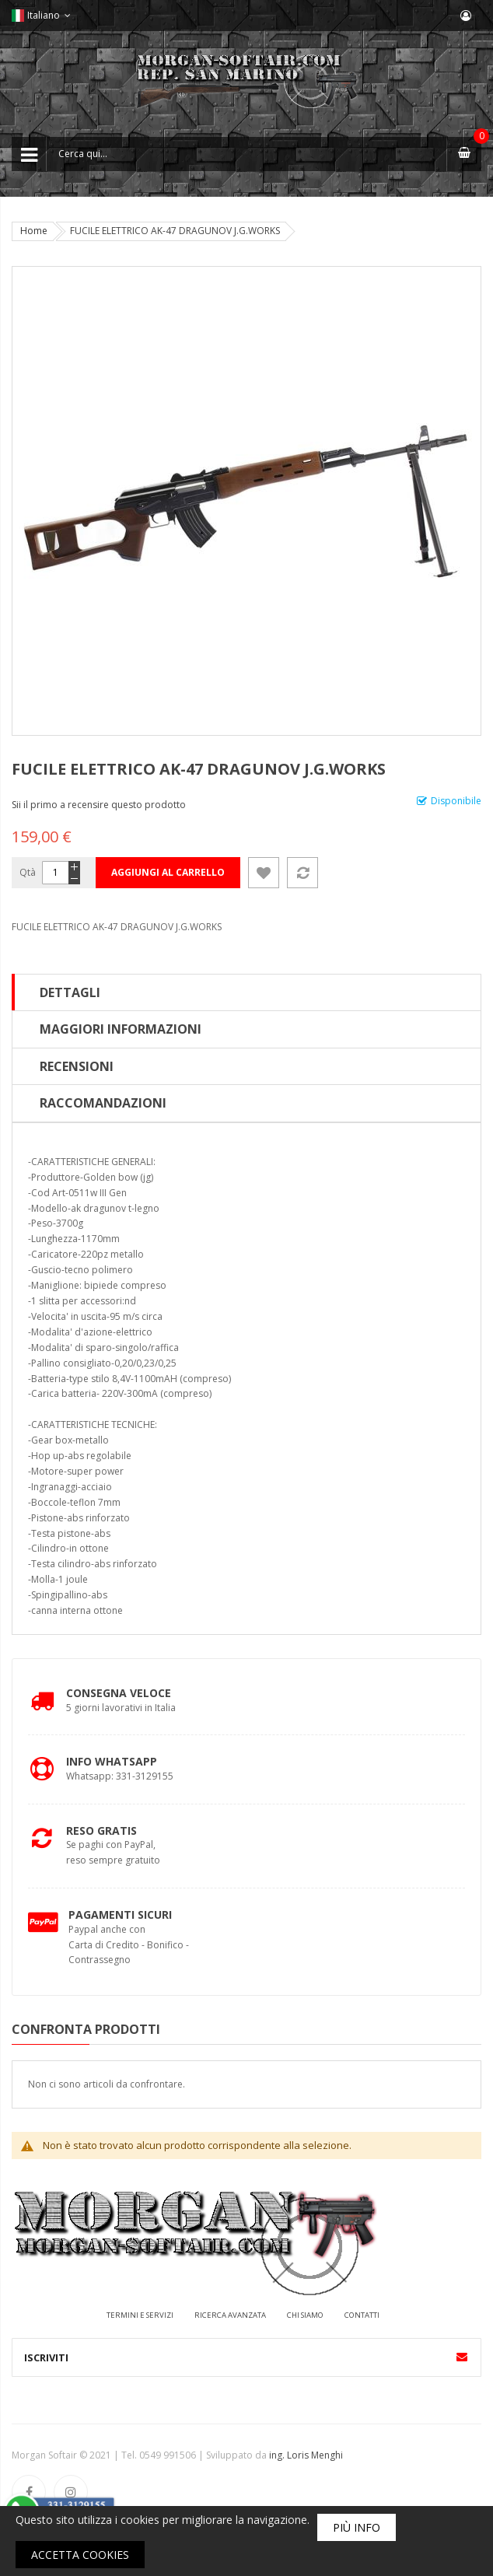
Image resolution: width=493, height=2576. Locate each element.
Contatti (361, 2315)
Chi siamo (305, 2315)
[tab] (246, 992)
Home (33, 230)
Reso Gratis (101, 1830)
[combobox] (246, 154)
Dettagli (70, 992)
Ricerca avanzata (230, 2315)
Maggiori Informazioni (120, 1029)
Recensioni (77, 1066)
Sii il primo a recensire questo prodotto (99, 804)
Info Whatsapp (111, 1761)
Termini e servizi (140, 2315)
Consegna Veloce (118, 1692)
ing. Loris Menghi (306, 2455)
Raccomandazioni (103, 1102)
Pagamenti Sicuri (120, 1914)
